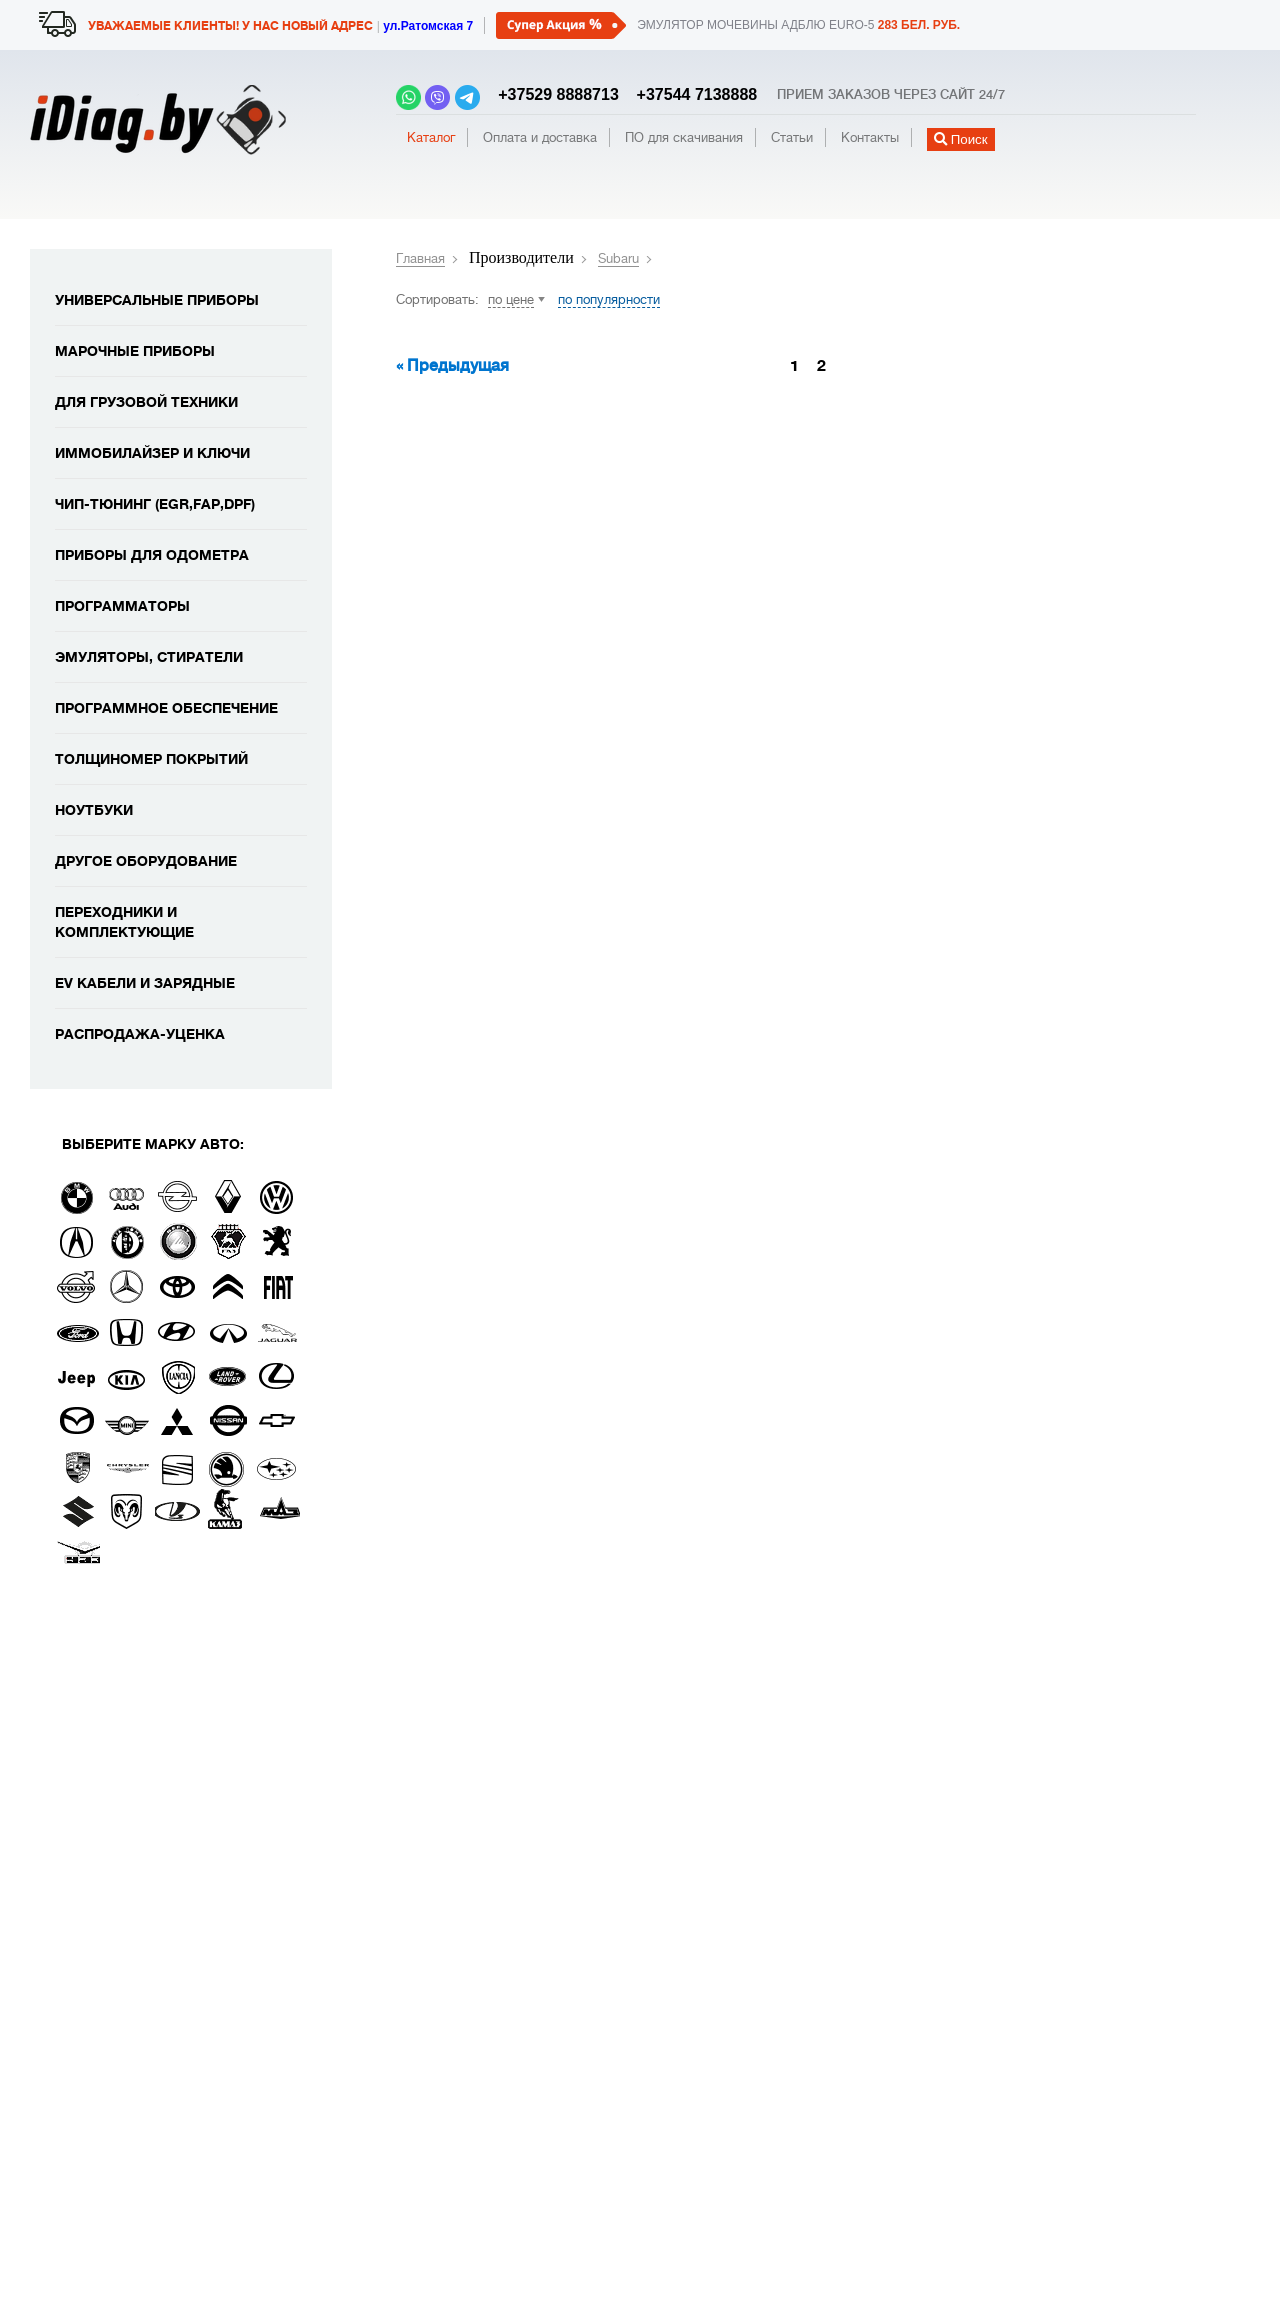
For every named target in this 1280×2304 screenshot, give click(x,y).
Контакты (870, 137)
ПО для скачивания (684, 137)
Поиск (961, 139)
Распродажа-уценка (140, 1034)
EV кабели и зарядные (145, 983)
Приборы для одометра (152, 555)
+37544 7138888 (690, 94)
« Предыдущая (452, 366)
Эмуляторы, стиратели (149, 657)
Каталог (431, 137)
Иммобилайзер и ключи (152, 453)
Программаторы (122, 606)
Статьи (792, 137)
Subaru (618, 258)
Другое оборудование (146, 861)
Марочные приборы (135, 351)
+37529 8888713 (553, 94)
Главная (420, 258)
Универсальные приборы (157, 300)
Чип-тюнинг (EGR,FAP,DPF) (155, 504)
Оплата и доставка (540, 137)
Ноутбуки (94, 810)
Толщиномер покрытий (151, 759)
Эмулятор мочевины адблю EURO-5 (798, 25)
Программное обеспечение (166, 708)
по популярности (609, 299)
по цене (511, 299)
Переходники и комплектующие (124, 922)
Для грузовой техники (146, 402)
